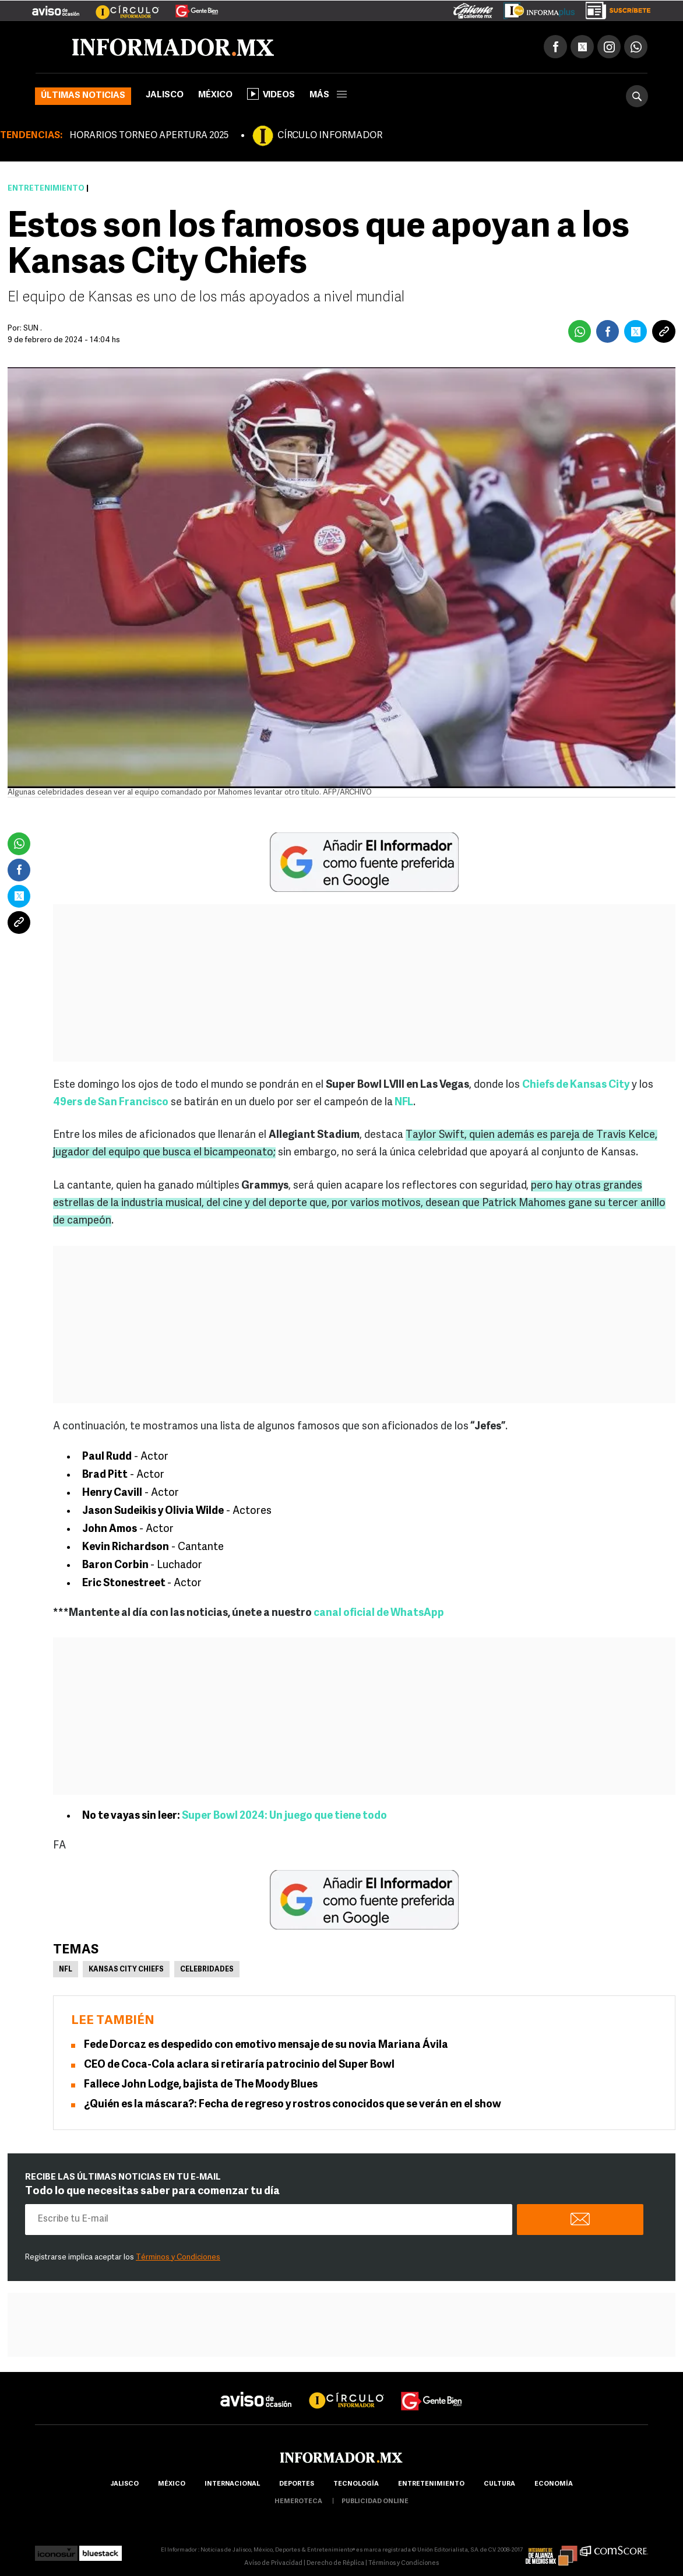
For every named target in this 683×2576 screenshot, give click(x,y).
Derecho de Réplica (335, 2563)
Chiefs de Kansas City (575, 1085)
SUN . (32, 328)
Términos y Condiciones (178, 2257)
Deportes (296, 2484)
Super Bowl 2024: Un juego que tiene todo (284, 1816)
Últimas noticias (83, 96)
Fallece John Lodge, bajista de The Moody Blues (201, 2084)
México (215, 95)
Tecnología (356, 2484)
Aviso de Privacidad (273, 2563)
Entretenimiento (46, 188)
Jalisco (165, 95)
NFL (403, 1102)
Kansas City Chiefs (126, 1969)
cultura (499, 2484)
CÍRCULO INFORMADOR (329, 135)
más (328, 95)
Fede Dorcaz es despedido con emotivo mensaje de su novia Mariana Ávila (266, 2045)
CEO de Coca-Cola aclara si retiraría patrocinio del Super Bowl (239, 2065)
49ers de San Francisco (110, 1102)
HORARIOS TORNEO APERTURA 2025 (148, 135)
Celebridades (207, 1969)
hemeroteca (298, 2501)
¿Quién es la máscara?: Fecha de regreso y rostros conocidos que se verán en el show (292, 2104)
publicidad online (375, 2501)
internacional (232, 2484)
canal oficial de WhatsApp (379, 1613)
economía (553, 2484)
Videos (271, 94)
